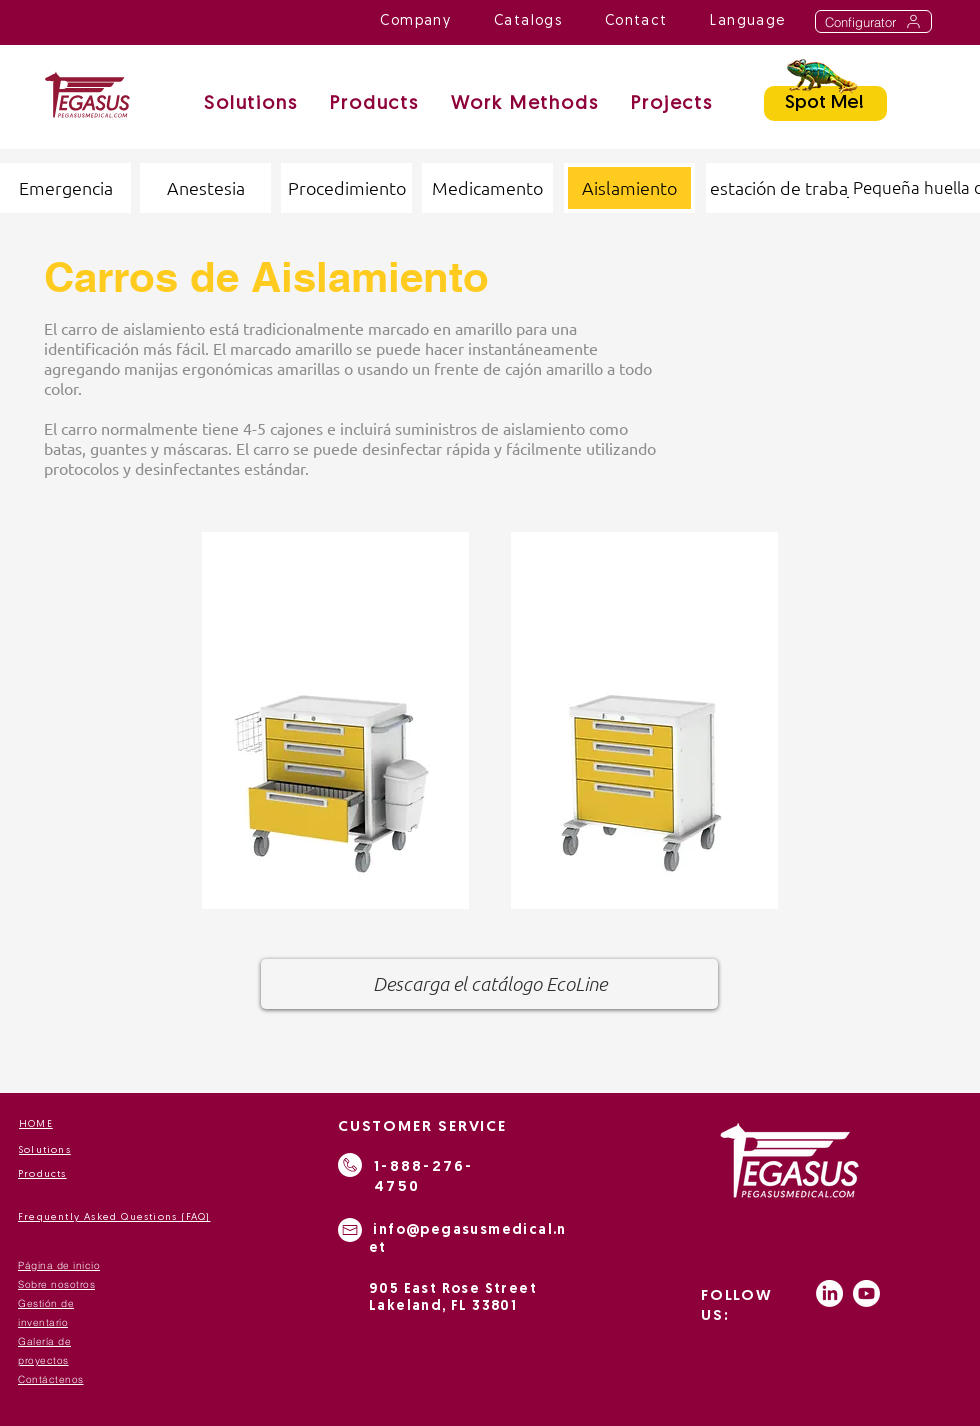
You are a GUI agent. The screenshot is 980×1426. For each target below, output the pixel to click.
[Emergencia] (65, 188)
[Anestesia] (205, 188)
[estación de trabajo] (786, 188)
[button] (525, 105)
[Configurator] (873, 21)
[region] (335, 720)
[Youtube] (866, 1293)
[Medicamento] (487, 188)
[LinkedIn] (829, 1293)
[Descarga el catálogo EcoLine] (489, 984)
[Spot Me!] (825, 103)
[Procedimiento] (346, 188)
